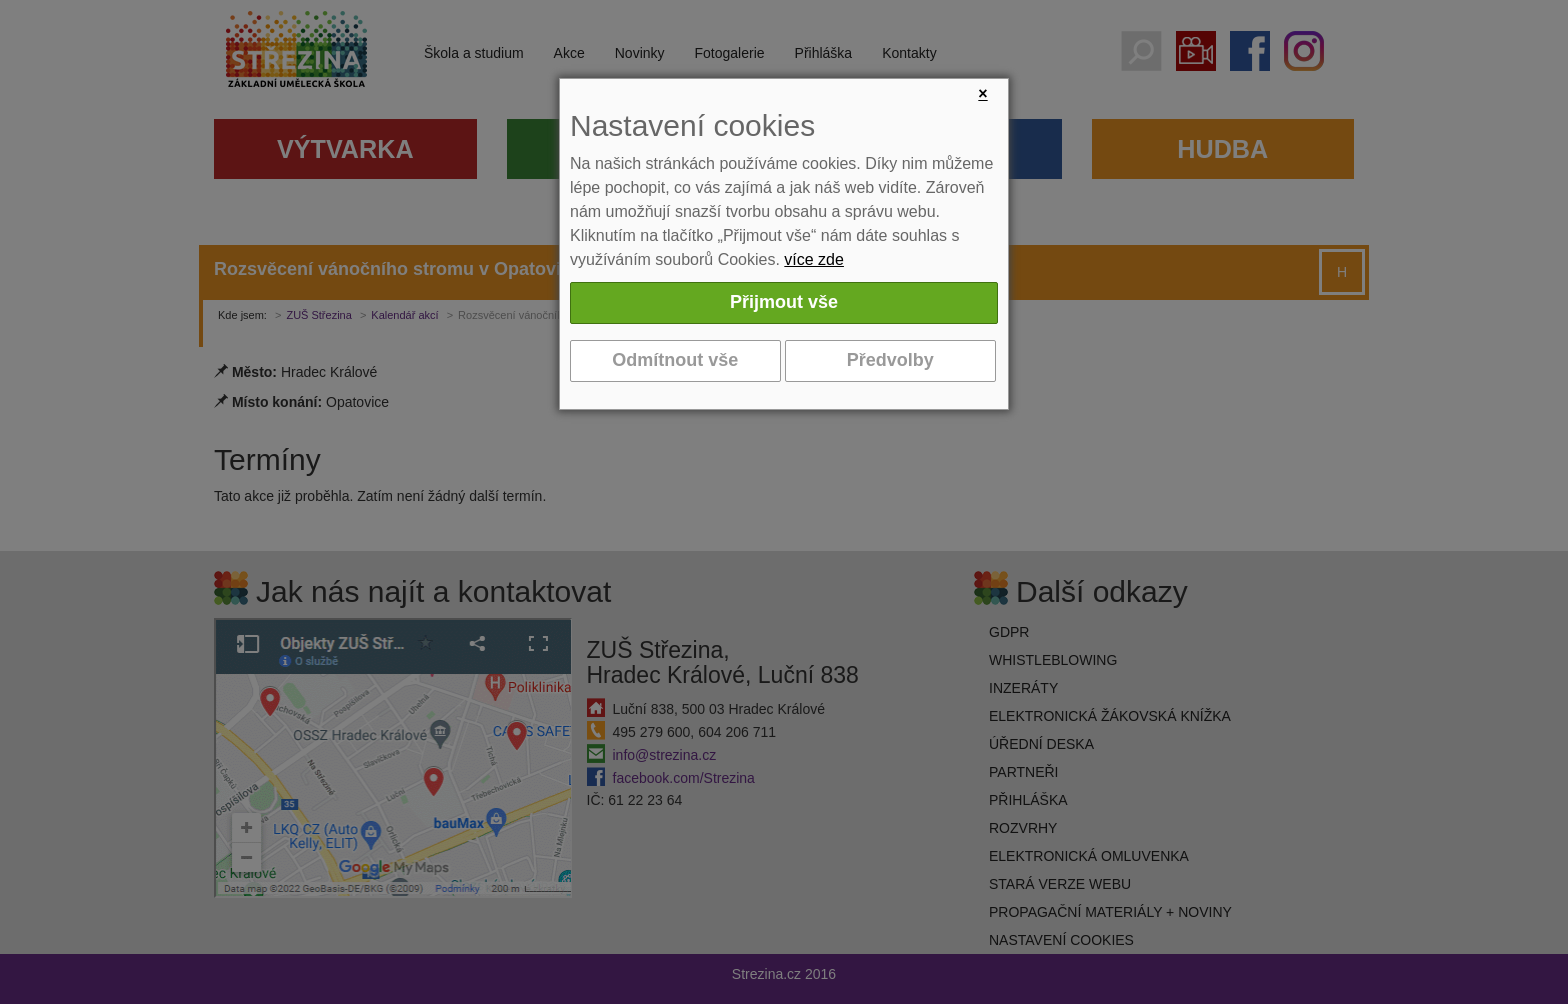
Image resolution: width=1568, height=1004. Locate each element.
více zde (814, 259)
